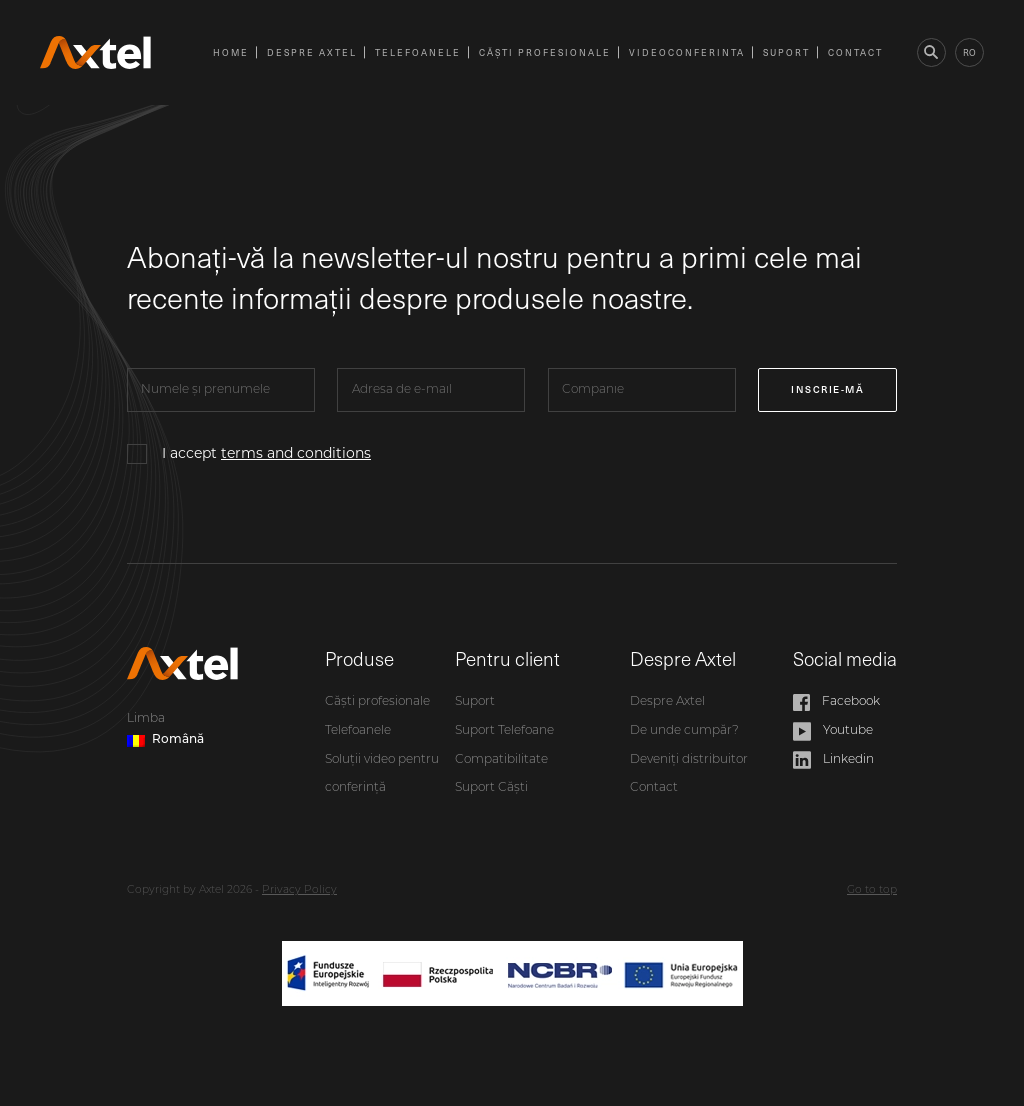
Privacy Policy (299, 890)
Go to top (872, 890)
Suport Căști (491, 788)
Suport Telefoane (504, 731)
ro (969, 52)
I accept (266, 453)
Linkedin (833, 760)
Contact (855, 52)
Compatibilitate (501, 760)
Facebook (836, 702)
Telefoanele (418, 52)
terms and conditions (296, 453)
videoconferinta (687, 52)
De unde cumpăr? (684, 731)
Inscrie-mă (827, 389)
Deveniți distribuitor (689, 760)
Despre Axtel (312, 52)
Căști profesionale (545, 52)
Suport (786, 52)
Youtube (833, 731)
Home (231, 52)
